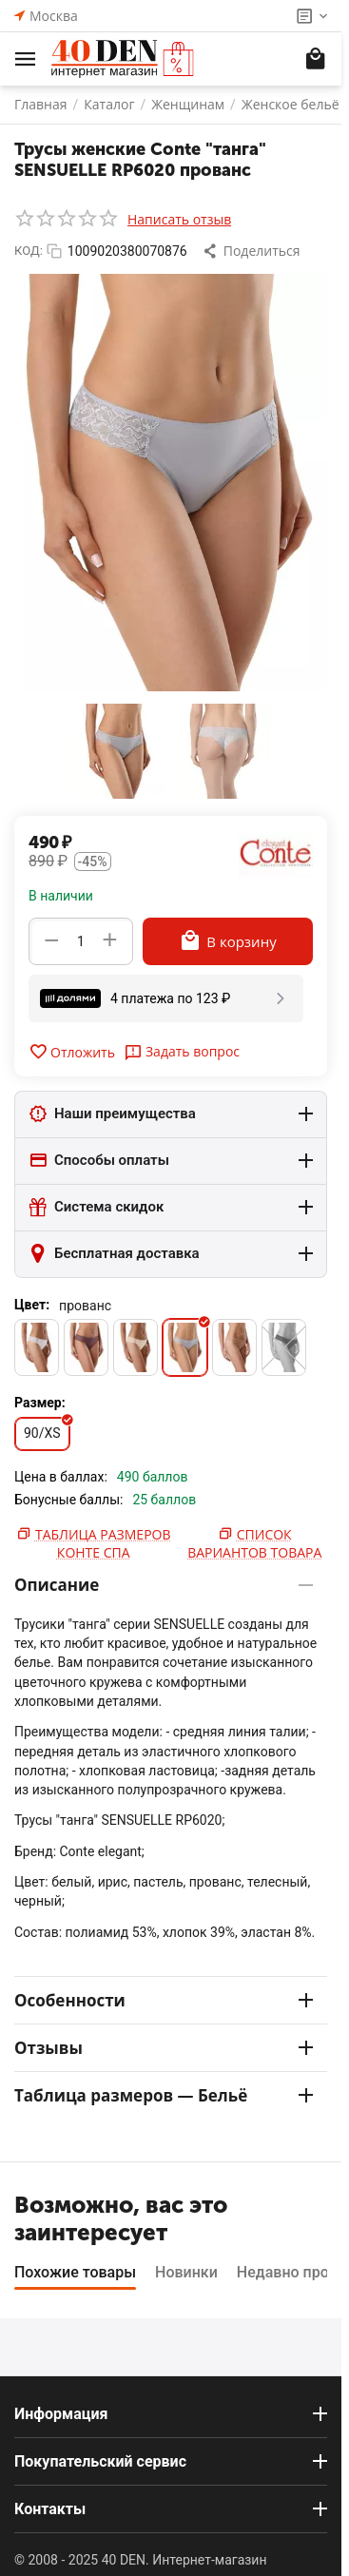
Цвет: (31, 1304)
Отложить (72, 1051)
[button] (253, 251)
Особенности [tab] (163, 2000)
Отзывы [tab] (163, 2048)
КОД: (28, 250)
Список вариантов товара (254, 1543)
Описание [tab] (163, 1585)
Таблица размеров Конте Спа (103, 1543)
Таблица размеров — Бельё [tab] (163, 2095)
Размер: (40, 1402)
